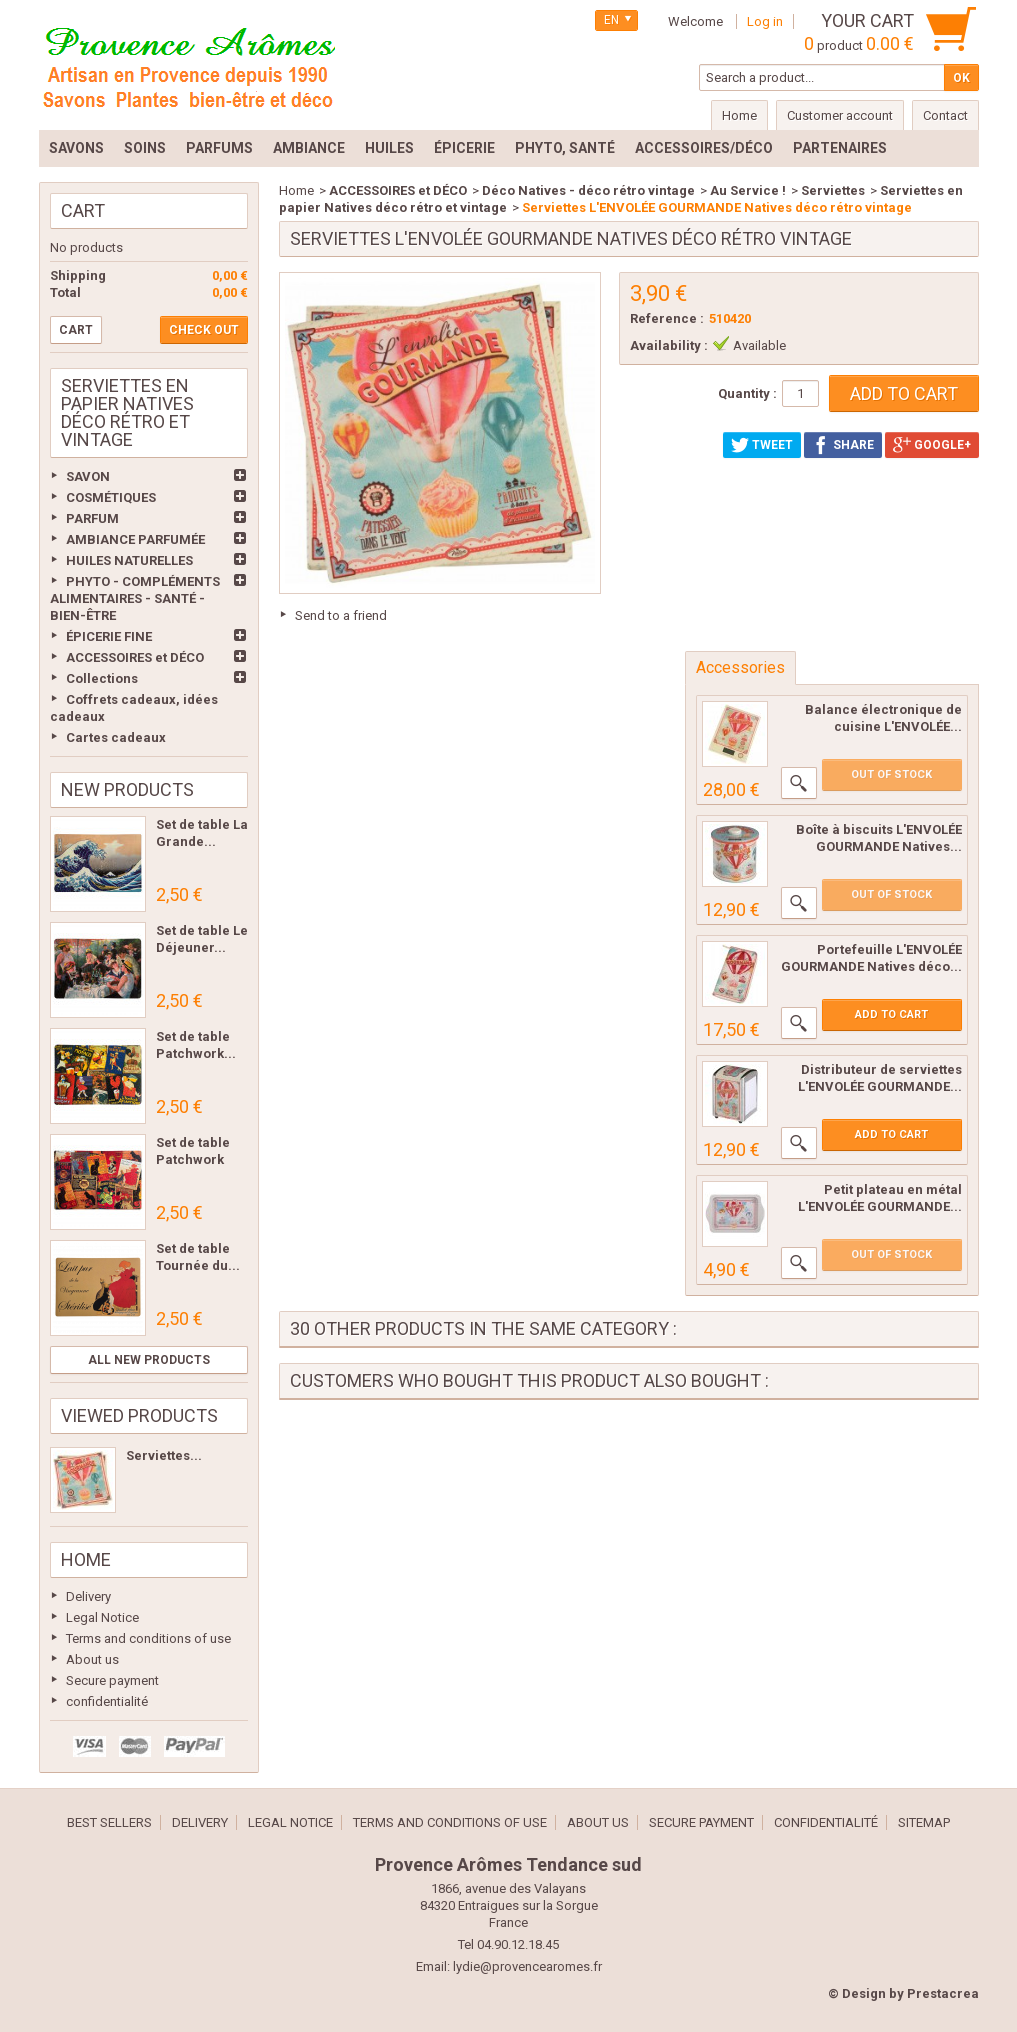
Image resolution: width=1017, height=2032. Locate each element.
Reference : (667, 318)
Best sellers (109, 1822)
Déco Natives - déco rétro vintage (588, 190)
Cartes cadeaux (116, 737)
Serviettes (833, 190)
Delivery (88, 1596)
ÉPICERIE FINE (109, 636)
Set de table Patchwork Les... (193, 1159)
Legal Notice (102, 1617)
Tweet (762, 445)
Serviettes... (164, 1455)
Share (843, 445)
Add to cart (891, 1014)
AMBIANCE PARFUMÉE (135, 539)
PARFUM (92, 518)
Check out (204, 330)
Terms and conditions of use (148, 1638)
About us (92, 1659)
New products (127, 789)
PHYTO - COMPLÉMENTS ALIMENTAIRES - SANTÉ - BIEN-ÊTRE (135, 598)
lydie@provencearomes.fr (527, 1966)
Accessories (740, 667)
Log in (765, 21)
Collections (102, 678)
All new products (149, 1360)
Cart (83, 210)
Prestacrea (943, 1993)
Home (86, 1559)
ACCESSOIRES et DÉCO (135, 657)
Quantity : (747, 393)
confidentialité (107, 1701)
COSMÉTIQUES (111, 497)
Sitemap (924, 1822)
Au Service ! (748, 190)
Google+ (932, 445)
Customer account (840, 115)
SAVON (88, 476)
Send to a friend (341, 615)
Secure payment (112, 1680)
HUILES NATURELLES (129, 560)
